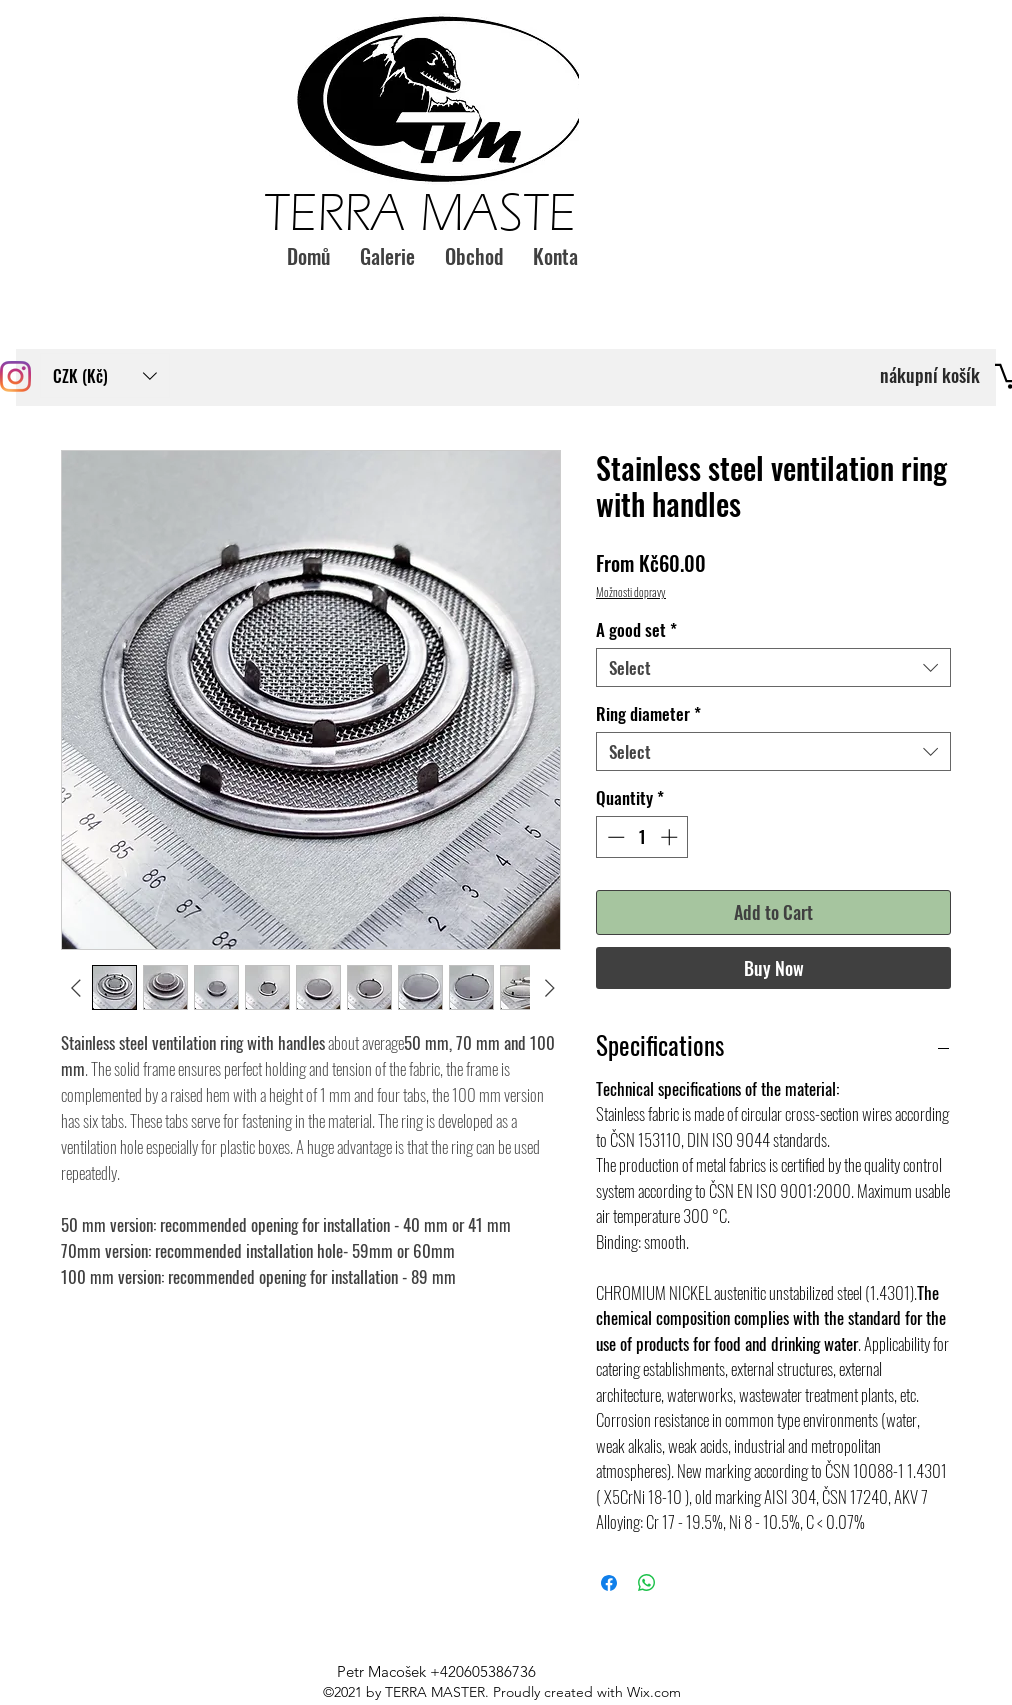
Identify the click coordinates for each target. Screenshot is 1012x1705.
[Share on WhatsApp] (647, 1583)
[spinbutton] (642, 837)
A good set (636, 629)
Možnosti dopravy (631, 591)
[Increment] (671, 837)
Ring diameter (648, 713)
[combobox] (773, 667)
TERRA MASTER (433, 213)
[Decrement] (614, 837)
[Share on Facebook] (609, 1583)
